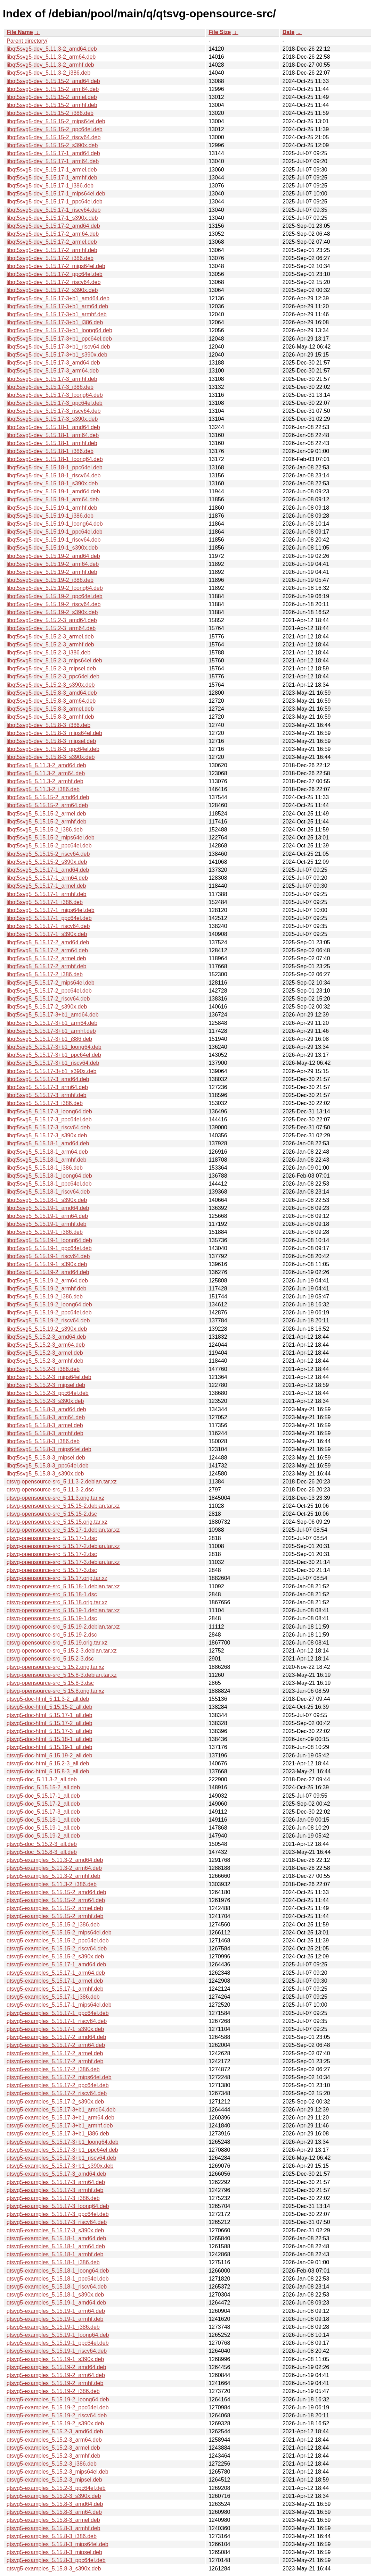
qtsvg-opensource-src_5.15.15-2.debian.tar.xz (63, 1506)
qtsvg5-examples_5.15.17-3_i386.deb (53, 2198)
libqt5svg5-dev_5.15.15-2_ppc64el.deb (55, 129)
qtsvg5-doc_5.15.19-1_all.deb (43, 1828)
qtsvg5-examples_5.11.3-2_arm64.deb (54, 1868)
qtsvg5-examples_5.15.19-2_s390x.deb (55, 2423)
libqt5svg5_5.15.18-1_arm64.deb (47, 1152)
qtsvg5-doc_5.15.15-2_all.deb (43, 1787)
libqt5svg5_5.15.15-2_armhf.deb (47, 822)
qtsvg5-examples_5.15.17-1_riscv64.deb (57, 2021)
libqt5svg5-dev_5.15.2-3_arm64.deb (51, 628)
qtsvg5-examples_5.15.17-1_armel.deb (55, 1981)
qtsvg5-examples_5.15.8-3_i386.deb (52, 2536)
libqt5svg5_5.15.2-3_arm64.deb (46, 1345)
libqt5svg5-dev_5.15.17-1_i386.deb (50, 186)
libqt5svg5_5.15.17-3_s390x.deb (47, 1135)
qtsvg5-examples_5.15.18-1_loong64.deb (58, 2271)
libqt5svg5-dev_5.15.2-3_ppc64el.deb (53, 676)
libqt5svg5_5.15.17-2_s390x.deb (47, 1007)
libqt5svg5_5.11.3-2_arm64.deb (46, 773)
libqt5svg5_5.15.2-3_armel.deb (45, 1353)
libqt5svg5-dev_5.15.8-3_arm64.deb (51, 701)
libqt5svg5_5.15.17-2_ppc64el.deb (49, 991)
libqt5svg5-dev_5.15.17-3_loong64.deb (55, 395)
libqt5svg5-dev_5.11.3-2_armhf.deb (50, 65)
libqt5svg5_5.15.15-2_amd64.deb (48, 797)
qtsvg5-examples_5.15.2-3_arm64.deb (54, 2440)
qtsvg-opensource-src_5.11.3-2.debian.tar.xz (62, 1481)
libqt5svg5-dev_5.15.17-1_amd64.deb (53, 153)
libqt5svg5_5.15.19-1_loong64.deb (49, 1240)
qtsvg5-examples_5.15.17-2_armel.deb (55, 2053)
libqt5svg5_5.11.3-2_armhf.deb (45, 781)
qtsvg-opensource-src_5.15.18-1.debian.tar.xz (63, 1586)
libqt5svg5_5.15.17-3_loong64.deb (49, 1111)
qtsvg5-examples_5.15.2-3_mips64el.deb (57, 2472)
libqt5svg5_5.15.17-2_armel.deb (46, 958)
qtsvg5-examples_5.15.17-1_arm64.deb (56, 1973)
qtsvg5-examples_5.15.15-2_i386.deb (53, 1924)
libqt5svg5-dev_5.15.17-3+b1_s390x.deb (57, 355)
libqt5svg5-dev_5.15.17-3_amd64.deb (53, 363)
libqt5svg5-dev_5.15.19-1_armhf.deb (52, 508)
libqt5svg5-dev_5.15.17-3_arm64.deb (53, 371)
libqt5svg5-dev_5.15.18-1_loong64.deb (55, 459)
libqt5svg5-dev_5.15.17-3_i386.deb (50, 387)
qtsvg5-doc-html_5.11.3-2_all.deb (48, 1699)
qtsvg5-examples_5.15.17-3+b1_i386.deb (58, 2133)
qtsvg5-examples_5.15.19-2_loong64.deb (58, 2399)
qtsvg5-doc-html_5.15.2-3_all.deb (48, 1763)
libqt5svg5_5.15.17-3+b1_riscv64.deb (53, 1063)
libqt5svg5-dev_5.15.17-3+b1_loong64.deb (59, 330)
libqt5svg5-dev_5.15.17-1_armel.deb (52, 170)
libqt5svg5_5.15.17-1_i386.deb (45, 902)
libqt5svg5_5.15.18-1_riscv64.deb (48, 1192)
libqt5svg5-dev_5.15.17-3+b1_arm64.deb (57, 306)
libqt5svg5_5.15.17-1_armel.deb (46, 886)
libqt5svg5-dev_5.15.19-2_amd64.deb (53, 556)
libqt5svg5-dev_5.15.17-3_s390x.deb (52, 419)
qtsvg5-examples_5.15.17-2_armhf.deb (55, 2061)
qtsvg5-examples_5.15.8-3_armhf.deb (53, 2528)
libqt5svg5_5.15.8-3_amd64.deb (46, 1409)
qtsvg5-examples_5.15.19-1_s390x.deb (55, 2359)
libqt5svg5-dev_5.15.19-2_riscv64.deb (53, 604)
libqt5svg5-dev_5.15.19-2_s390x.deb (52, 612)
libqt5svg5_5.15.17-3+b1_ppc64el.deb (54, 1055)
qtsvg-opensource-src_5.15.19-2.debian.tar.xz (63, 1627)
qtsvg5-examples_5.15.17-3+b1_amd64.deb (61, 2110)
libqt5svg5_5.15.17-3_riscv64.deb (48, 1127)
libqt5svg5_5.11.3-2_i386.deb (43, 789)
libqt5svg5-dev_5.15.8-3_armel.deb (50, 709)
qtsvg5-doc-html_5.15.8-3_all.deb (48, 1771)
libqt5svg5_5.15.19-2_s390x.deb (47, 1329)
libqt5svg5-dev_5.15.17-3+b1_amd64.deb (58, 298)
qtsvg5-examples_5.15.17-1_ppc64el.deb (58, 2013)
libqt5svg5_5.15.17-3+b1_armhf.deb (51, 1031)
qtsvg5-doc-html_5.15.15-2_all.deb (49, 1707)
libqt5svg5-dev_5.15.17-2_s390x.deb (52, 290)
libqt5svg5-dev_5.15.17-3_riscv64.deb (53, 411)
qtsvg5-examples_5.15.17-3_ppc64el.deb (58, 2214)
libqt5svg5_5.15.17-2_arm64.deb (47, 950)
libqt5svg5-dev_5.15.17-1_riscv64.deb (53, 210)
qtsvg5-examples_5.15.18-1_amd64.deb (56, 2238)
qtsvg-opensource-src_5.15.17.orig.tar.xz (57, 1578)
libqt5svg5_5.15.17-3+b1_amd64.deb (53, 1015)
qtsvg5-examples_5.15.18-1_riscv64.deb (57, 2287)
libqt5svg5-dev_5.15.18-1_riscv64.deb (53, 475)
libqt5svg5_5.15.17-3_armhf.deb (47, 1095)
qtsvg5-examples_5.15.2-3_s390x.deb (54, 2496)
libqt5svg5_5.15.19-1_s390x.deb (47, 1264)
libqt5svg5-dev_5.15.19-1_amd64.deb (53, 491)
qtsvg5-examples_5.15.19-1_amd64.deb (56, 2303)
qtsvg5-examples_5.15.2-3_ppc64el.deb (56, 2488)
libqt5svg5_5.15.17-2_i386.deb (45, 974)
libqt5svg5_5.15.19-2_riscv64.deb (48, 1320)
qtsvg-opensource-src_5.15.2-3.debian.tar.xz (62, 1651)
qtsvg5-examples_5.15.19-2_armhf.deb (55, 2383)
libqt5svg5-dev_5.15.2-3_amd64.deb (52, 620)
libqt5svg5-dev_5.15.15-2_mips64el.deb (56, 121)
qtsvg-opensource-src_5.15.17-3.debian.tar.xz (63, 1562)
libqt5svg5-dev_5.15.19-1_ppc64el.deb (55, 532)
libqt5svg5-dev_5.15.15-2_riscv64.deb (53, 137)
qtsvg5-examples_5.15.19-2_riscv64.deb (57, 2415)
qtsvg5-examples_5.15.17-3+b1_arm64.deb (60, 2118)
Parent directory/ (27, 41)
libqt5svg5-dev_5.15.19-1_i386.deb (50, 516)
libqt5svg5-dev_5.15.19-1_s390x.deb (52, 548)
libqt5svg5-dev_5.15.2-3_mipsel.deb (51, 668)
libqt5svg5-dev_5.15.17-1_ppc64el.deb (55, 201)
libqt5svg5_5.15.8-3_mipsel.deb (46, 1458)
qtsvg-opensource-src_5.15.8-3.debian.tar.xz (62, 1675)
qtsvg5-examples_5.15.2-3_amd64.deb (55, 2431)
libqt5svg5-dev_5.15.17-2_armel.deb (52, 242)
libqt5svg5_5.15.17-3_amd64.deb (48, 1079)
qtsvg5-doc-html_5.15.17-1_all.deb (49, 1715)
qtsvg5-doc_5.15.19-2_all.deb (43, 1836)
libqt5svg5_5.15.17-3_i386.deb (45, 1103)
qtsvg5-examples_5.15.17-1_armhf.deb (55, 1989)
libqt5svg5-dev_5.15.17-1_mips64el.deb (56, 193)
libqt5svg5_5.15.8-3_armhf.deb (45, 1433)
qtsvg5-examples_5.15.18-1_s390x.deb (55, 2295)
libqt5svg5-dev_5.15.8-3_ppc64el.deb (53, 749)
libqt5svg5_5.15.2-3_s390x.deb (45, 1401)
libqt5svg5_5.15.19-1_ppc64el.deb (49, 1248)
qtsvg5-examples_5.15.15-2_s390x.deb (55, 1956)
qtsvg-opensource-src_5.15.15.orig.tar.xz (57, 1522)
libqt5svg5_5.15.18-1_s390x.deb (47, 1200)
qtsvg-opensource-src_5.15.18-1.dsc (52, 1594)
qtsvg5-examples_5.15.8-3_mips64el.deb (57, 2544)
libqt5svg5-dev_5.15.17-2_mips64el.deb (56, 266)
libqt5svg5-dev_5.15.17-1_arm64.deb (53, 161)
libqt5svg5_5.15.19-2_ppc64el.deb (49, 1312)
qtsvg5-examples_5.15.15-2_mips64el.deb (59, 1932)
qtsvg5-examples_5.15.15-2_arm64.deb (56, 1900)
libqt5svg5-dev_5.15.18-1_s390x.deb (52, 483)
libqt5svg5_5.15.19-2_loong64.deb (49, 1304)
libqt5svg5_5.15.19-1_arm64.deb (47, 1216)
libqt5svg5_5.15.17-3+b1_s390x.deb (51, 1071)
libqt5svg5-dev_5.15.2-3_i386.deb (48, 652)
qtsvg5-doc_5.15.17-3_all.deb (43, 1812)
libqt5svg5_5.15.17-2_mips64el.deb (51, 983)
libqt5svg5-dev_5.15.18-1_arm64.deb (53, 435)
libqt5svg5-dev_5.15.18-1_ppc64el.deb (55, 467)
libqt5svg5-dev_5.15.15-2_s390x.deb (52, 145)
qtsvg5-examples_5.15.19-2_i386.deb (53, 2391)
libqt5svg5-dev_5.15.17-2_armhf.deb (52, 250)
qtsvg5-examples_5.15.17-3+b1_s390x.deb (60, 2166)
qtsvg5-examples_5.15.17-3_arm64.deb (56, 2182)
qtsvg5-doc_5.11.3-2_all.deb (42, 1779)
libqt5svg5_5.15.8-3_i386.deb (43, 1441)
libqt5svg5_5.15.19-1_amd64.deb (48, 1208)
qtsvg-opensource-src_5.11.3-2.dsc (50, 1489)
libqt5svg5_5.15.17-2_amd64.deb (48, 942)
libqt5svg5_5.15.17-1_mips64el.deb (51, 910)
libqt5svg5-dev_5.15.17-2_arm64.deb (53, 234)
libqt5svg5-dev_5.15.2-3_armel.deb (50, 636)
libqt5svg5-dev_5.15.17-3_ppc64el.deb (55, 403)
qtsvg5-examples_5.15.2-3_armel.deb (53, 2448)
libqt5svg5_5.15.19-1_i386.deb (45, 1232)
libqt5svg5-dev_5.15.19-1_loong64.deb (55, 524)
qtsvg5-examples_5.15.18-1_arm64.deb (56, 2246)
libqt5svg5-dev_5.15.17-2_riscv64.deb (53, 282)
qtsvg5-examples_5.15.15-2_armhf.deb (55, 1916)
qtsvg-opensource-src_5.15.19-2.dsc (52, 1635)
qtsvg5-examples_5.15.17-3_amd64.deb (56, 2174)
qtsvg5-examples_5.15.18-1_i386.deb (53, 2262)
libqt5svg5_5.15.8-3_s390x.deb (45, 1474)
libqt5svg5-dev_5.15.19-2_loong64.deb (55, 588)
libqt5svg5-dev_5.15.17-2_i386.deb (50, 258)
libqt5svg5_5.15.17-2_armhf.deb (47, 966)
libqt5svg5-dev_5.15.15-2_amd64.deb (53, 81)
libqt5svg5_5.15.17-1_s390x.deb (47, 934)
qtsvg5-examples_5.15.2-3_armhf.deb (53, 2456)
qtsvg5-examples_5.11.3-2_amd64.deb (55, 1860)
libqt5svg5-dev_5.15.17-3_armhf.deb (52, 379)
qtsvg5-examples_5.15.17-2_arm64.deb (56, 2045)
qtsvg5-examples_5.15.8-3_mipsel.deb (54, 2552)
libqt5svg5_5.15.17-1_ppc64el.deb (49, 918)
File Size (220, 32)
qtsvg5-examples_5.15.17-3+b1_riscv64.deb (61, 2158)
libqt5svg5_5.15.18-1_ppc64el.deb (49, 1184)
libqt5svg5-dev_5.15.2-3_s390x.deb (51, 685)
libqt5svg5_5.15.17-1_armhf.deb (47, 894)
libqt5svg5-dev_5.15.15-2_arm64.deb (53, 89)
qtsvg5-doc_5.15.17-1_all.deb (43, 1796)
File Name (20, 32)
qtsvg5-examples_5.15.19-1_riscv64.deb (57, 2351)
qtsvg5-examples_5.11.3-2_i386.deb (52, 1884)
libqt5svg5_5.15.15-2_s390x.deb (47, 862)
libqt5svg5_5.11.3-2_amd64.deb (46, 765)
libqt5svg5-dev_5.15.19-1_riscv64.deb (53, 540)
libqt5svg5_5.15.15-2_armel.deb (46, 814)
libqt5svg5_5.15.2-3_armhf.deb (45, 1361)
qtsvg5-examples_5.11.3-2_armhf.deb (53, 1876)
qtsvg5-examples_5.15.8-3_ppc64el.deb (56, 2560)
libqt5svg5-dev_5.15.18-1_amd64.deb (53, 427)
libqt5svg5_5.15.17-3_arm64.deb (47, 1087)
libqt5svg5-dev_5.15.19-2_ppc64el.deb (55, 596)
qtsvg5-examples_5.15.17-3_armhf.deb (55, 2190)
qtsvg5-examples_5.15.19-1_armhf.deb (55, 2319)
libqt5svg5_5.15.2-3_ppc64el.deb (48, 1393)
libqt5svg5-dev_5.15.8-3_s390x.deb (51, 757)
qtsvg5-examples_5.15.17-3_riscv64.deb (57, 2222)
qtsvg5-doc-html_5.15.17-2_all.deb (49, 1723)
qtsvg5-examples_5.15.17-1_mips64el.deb (59, 2005)
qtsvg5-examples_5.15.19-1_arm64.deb (56, 2311)
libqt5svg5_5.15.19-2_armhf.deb (47, 1288)
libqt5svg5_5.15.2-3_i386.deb (43, 1369)
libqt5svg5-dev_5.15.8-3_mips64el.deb (54, 733)
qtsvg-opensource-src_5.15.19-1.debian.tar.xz (63, 1610)
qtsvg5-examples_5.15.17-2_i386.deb (53, 2069)
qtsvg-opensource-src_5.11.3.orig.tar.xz (55, 1498)
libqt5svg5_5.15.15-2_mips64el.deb (51, 837)
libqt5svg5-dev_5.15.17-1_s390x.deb (52, 218)
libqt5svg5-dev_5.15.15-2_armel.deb (52, 97)
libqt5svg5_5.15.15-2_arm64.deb (47, 805)
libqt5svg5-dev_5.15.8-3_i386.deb (48, 725)
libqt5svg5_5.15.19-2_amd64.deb (48, 1272)
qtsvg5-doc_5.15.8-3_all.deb (42, 1852)
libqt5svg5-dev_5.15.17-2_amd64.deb (53, 226)
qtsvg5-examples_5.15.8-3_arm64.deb (54, 2512)
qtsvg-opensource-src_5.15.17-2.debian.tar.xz (63, 1546)
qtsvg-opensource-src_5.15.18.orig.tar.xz (57, 1602)
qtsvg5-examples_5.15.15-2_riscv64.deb (57, 1948)
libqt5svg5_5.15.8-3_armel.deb (45, 1425)
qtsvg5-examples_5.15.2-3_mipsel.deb (54, 2480)
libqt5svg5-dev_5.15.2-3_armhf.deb (50, 644)
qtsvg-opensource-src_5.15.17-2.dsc (52, 1554)
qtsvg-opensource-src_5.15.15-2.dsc (52, 1514)
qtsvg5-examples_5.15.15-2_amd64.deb (56, 1892)
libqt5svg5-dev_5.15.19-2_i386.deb (50, 580)
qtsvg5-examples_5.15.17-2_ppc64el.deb (58, 2085)
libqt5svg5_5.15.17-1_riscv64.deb (48, 926)
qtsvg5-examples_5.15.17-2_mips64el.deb (59, 2077)
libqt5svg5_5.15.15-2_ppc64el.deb (49, 845)
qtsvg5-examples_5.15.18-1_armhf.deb (55, 2254)
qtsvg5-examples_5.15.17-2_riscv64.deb (57, 2093)
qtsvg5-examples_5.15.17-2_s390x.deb (55, 2102)
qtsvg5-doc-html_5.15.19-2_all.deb (49, 1755)
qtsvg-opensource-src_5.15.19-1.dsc (52, 1618)
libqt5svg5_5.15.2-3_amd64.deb (46, 1337)
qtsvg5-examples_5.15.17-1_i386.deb (53, 1997)
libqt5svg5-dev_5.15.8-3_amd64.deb (52, 693)
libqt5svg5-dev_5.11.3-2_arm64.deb (51, 57)
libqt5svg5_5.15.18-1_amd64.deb (48, 1143)
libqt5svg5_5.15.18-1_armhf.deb (47, 1160)
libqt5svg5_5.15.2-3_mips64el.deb (49, 1377)
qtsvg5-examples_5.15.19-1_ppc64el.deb (58, 2343)
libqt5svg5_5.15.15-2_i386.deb (45, 830)
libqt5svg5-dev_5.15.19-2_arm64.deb (53, 564)
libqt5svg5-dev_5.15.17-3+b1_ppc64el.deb (59, 339)
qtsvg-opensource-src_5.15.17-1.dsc (52, 1538)
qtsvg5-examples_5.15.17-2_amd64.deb (56, 2037)
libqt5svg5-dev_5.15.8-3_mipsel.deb (51, 741)
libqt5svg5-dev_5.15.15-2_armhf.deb (52, 105)
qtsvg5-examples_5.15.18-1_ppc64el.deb (58, 2279)
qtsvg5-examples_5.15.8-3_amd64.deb (55, 2504)
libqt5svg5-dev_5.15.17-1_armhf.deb (52, 178)
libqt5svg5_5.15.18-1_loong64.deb (49, 1176)
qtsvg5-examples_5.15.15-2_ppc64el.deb (58, 1940)
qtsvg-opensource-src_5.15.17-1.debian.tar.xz (63, 1530)
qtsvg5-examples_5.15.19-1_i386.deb (53, 2327)
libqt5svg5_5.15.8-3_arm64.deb (46, 1417)
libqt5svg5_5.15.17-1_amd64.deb (48, 870)
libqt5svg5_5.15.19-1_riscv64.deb (48, 1256)
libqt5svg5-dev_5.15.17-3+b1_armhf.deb (57, 314)
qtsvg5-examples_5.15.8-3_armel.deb (53, 2520)
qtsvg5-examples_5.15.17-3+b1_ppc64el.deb (62, 2150)
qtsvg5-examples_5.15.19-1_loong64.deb (58, 2335)
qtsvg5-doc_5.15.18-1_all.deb (43, 1820)
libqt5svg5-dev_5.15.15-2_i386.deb (50, 113)
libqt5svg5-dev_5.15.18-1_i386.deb (50, 451)
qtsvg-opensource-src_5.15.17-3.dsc (52, 1570)
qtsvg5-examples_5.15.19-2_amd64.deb (56, 2367)
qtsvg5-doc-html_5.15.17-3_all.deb (49, 1731)
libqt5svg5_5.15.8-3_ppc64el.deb (48, 1466)
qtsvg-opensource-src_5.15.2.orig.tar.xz (55, 1667)
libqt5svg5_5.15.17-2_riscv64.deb (48, 999)
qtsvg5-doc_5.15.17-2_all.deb (43, 1804)
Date (289, 32)
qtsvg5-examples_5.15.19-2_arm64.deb (56, 2375)
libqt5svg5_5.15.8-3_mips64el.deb (49, 1449)
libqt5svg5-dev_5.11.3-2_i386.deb (48, 73)
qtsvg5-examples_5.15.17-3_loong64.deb (58, 2206)
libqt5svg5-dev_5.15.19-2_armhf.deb (52, 572)
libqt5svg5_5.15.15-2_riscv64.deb (48, 854)
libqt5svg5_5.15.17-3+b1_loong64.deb (54, 1047)
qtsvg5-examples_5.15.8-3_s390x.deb (54, 2568)
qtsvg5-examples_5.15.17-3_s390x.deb (55, 2230)
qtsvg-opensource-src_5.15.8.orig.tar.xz (55, 1691)
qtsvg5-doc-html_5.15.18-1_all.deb (49, 1739)
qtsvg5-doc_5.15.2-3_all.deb (42, 1844)
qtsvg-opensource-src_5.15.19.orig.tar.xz (57, 1643)
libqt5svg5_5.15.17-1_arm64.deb (47, 878)
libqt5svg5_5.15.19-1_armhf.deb (47, 1224)
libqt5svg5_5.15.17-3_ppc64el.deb (49, 1119)
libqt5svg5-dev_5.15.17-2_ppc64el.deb (55, 274)
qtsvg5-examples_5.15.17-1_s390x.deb (55, 2029)
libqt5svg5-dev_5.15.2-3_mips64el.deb (54, 660)
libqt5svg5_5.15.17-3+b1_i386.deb (49, 1039)
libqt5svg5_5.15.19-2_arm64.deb (47, 1280)
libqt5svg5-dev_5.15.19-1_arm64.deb (53, 499)
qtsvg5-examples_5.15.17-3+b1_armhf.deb (60, 2125)
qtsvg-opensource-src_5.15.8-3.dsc (50, 1683)
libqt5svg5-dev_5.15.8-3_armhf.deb (50, 717)
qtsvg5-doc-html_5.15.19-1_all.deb (49, 1747)
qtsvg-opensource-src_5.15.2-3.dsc (50, 1659)
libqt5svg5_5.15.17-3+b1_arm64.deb (52, 1023)
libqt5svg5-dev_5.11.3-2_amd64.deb (52, 49)
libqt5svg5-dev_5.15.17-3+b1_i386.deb (55, 322)
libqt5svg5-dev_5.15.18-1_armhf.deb (52, 443)
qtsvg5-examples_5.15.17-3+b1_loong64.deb (63, 2142)
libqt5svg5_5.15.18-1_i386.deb (45, 1168)
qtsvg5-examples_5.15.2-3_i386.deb (52, 2464)
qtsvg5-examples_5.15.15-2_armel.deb (55, 1908)
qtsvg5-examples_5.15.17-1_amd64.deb (56, 1964)
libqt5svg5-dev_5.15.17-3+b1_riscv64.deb (58, 347)
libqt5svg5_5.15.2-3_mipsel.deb (46, 1385)
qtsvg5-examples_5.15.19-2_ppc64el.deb (58, 2407)
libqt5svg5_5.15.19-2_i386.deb (45, 1296)
